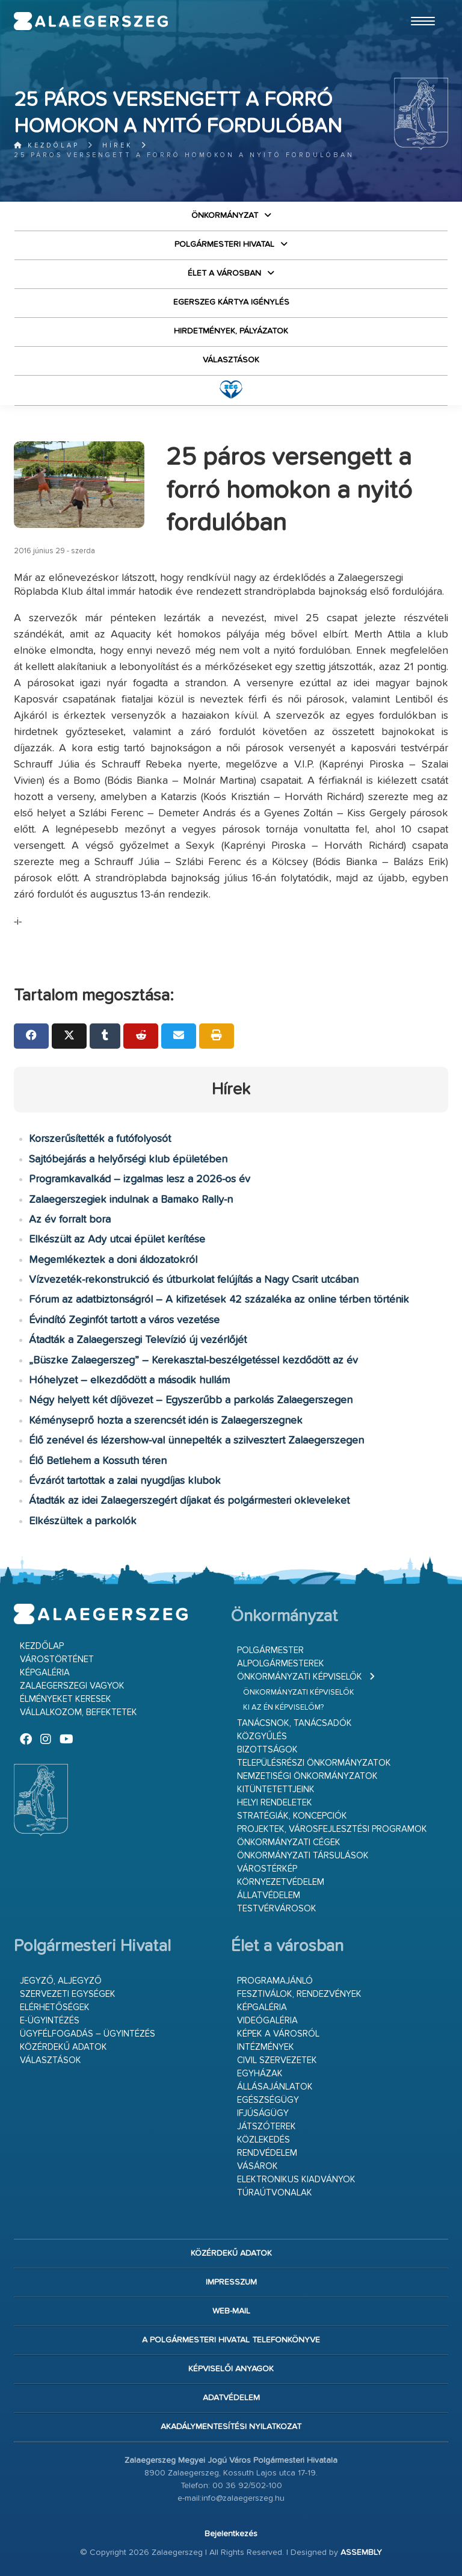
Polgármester (270, 1650)
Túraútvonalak (274, 2192)
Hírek (117, 145)
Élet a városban (224, 273)
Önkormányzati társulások (303, 1855)
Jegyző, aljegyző (61, 1980)
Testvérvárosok (276, 1908)
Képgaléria (45, 1672)
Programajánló (275, 1980)
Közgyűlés (262, 1736)
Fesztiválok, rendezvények (299, 1994)
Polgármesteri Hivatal (224, 244)
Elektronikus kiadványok (296, 2179)
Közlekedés (263, 2139)
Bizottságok (267, 1749)
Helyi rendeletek (274, 1802)
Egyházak (260, 2073)
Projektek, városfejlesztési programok (332, 1829)
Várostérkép (267, 1868)
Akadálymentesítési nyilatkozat (231, 2426)
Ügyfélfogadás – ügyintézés (87, 2033)
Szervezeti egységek (68, 1994)
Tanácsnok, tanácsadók (294, 1723)
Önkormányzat (224, 215)
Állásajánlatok (275, 2086)
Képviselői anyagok (231, 2369)
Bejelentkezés (231, 2534)
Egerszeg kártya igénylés (231, 302)
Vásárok (257, 2166)
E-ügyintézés (49, 2020)
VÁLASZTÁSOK (231, 360)
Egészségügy (268, 2100)
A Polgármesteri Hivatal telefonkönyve (231, 2340)
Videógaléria (267, 2020)
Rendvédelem (267, 2153)
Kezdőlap (46, 145)
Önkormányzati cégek (288, 1842)
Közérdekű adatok (63, 2047)
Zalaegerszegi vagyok (72, 1685)
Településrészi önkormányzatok (314, 1763)
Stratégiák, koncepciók (292, 1815)
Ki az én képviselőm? (283, 1708)
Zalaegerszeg (91, 21)
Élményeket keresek (65, 1699)
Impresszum (231, 2282)
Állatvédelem (268, 1895)
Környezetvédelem (280, 1882)
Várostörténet (57, 1659)
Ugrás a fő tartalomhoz (418, 5)
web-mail (231, 2311)
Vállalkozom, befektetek (78, 1712)
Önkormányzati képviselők (299, 1676)
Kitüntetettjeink (276, 1789)
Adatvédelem (231, 2398)
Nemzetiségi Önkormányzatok (307, 1776)
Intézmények (265, 2047)
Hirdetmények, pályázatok (231, 331)
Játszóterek (266, 2126)
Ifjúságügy (263, 2113)
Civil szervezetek (277, 2060)
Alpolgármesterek (280, 1663)
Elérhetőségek (55, 2007)
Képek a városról (278, 2033)
